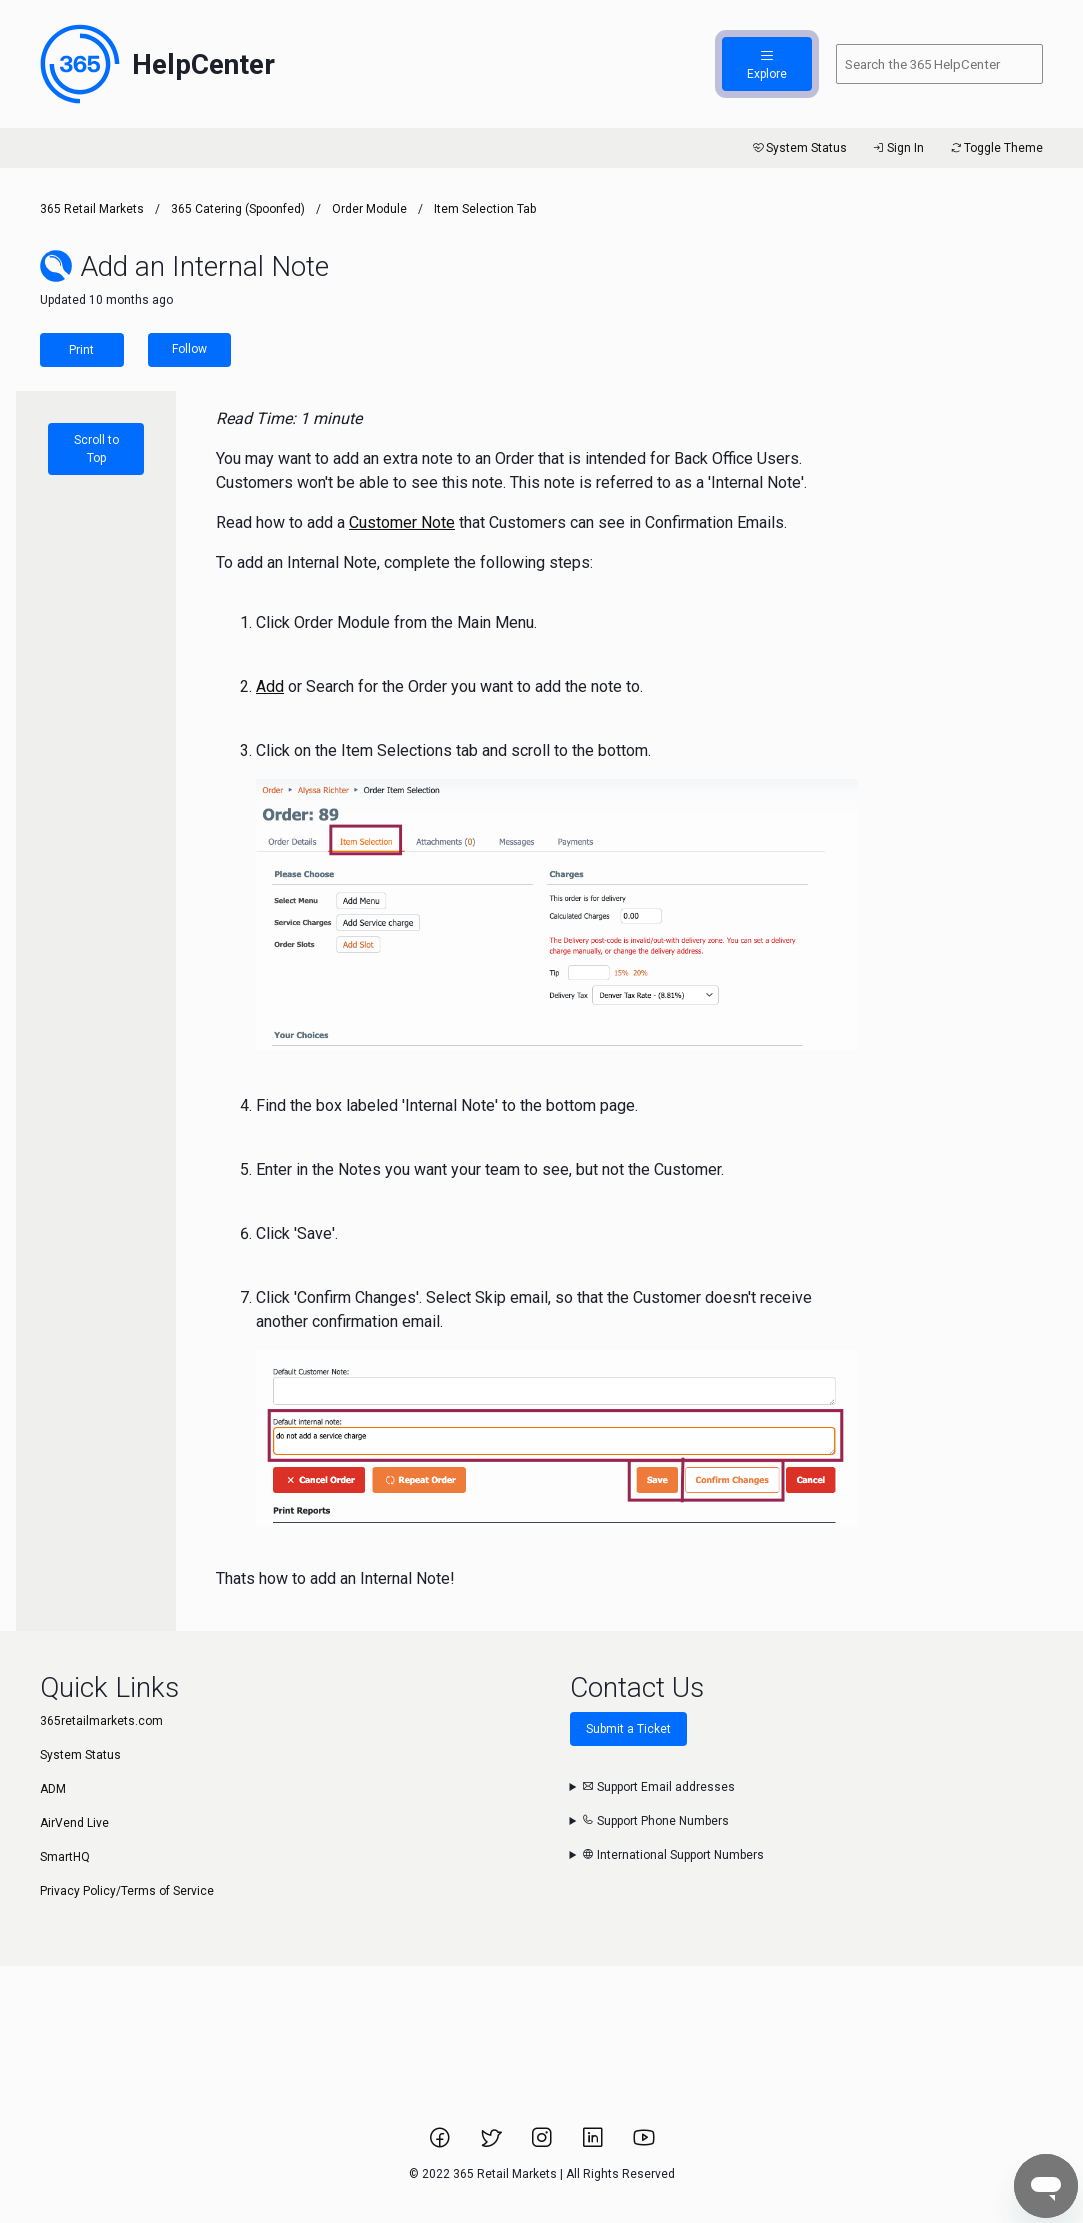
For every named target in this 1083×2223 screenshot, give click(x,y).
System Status (798, 148)
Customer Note (402, 522)
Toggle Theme (995, 148)
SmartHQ (65, 1857)
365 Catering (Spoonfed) (238, 209)
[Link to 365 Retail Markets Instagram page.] (543, 2144)
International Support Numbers (673, 1855)
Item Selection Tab (485, 209)
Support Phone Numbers (655, 1821)
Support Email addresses (658, 1787)
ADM (53, 1789)
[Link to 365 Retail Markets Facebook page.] (441, 2144)
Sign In (897, 148)
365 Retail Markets (92, 209)
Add (270, 686)
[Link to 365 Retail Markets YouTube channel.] (644, 2144)
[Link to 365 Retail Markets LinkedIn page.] (594, 2144)
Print (81, 350)
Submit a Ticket (628, 1729)
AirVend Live (74, 1823)
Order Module (369, 209)
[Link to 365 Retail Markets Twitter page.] (492, 2144)
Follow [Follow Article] (189, 349)
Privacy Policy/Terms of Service (127, 1891)
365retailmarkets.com (101, 1721)
